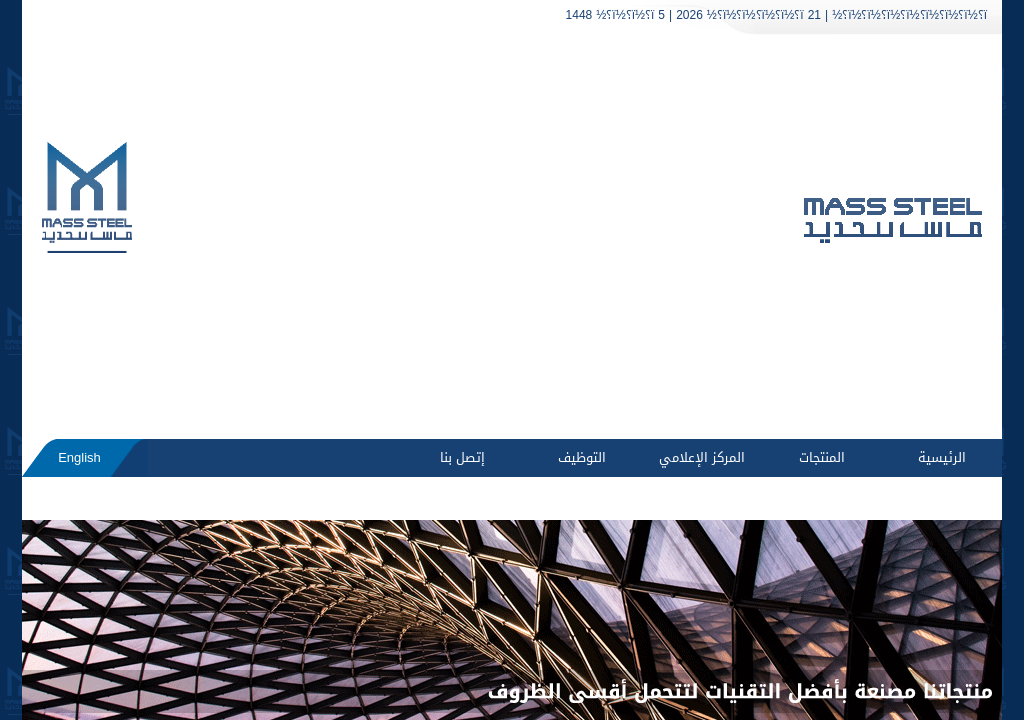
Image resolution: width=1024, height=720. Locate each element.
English (79, 457)
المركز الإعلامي (702, 457)
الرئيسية (942, 457)
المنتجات (822, 457)
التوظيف (582, 457)
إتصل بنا (462, 457)
